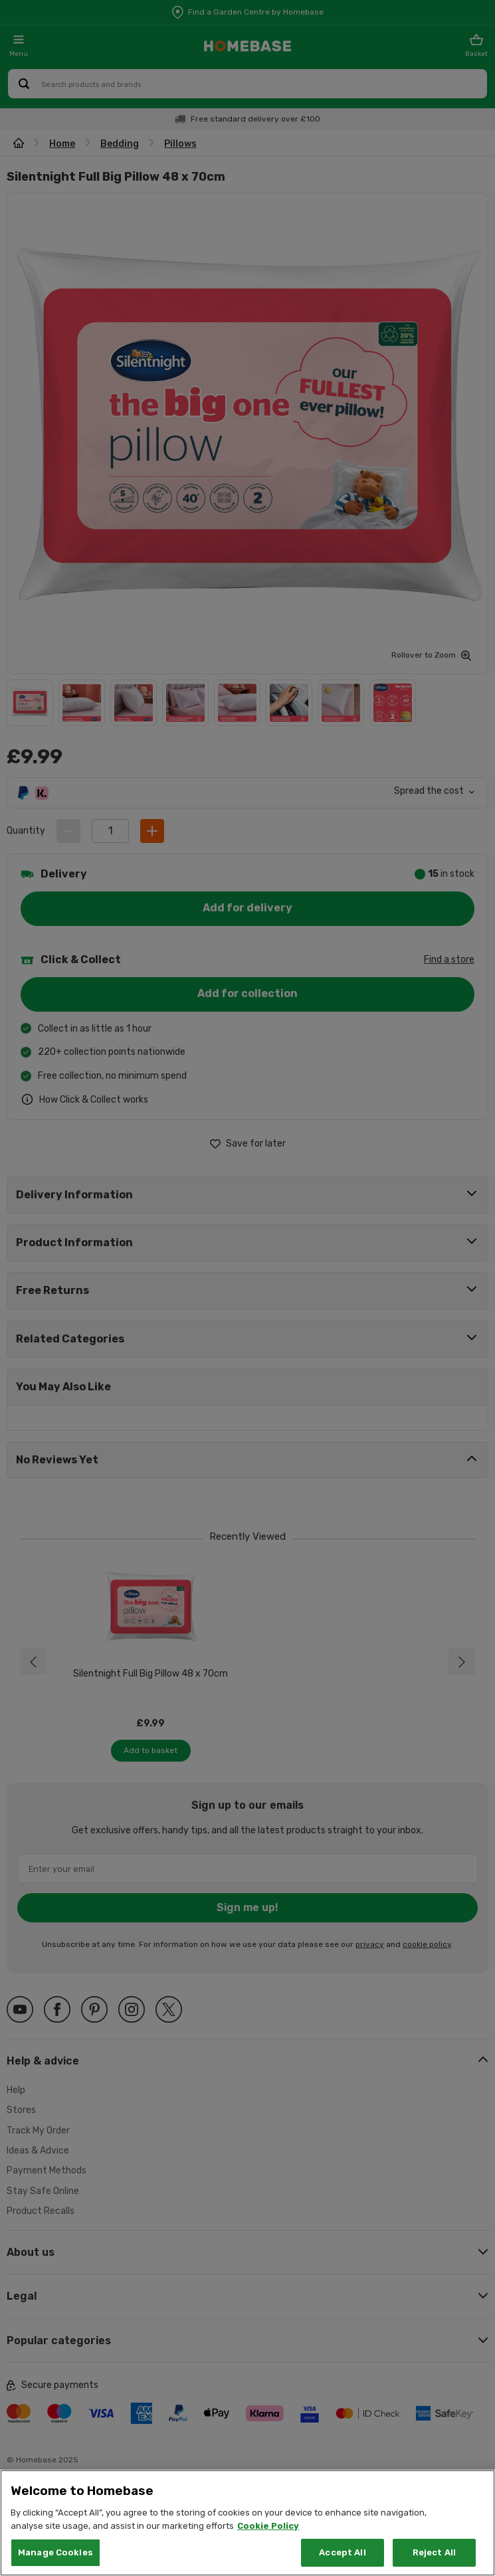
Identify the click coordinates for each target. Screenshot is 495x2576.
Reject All (434, 2552)
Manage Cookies (55, 2552)
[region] (247, 2523)
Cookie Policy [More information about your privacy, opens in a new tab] (268, 2526)
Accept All (342, 2552)
